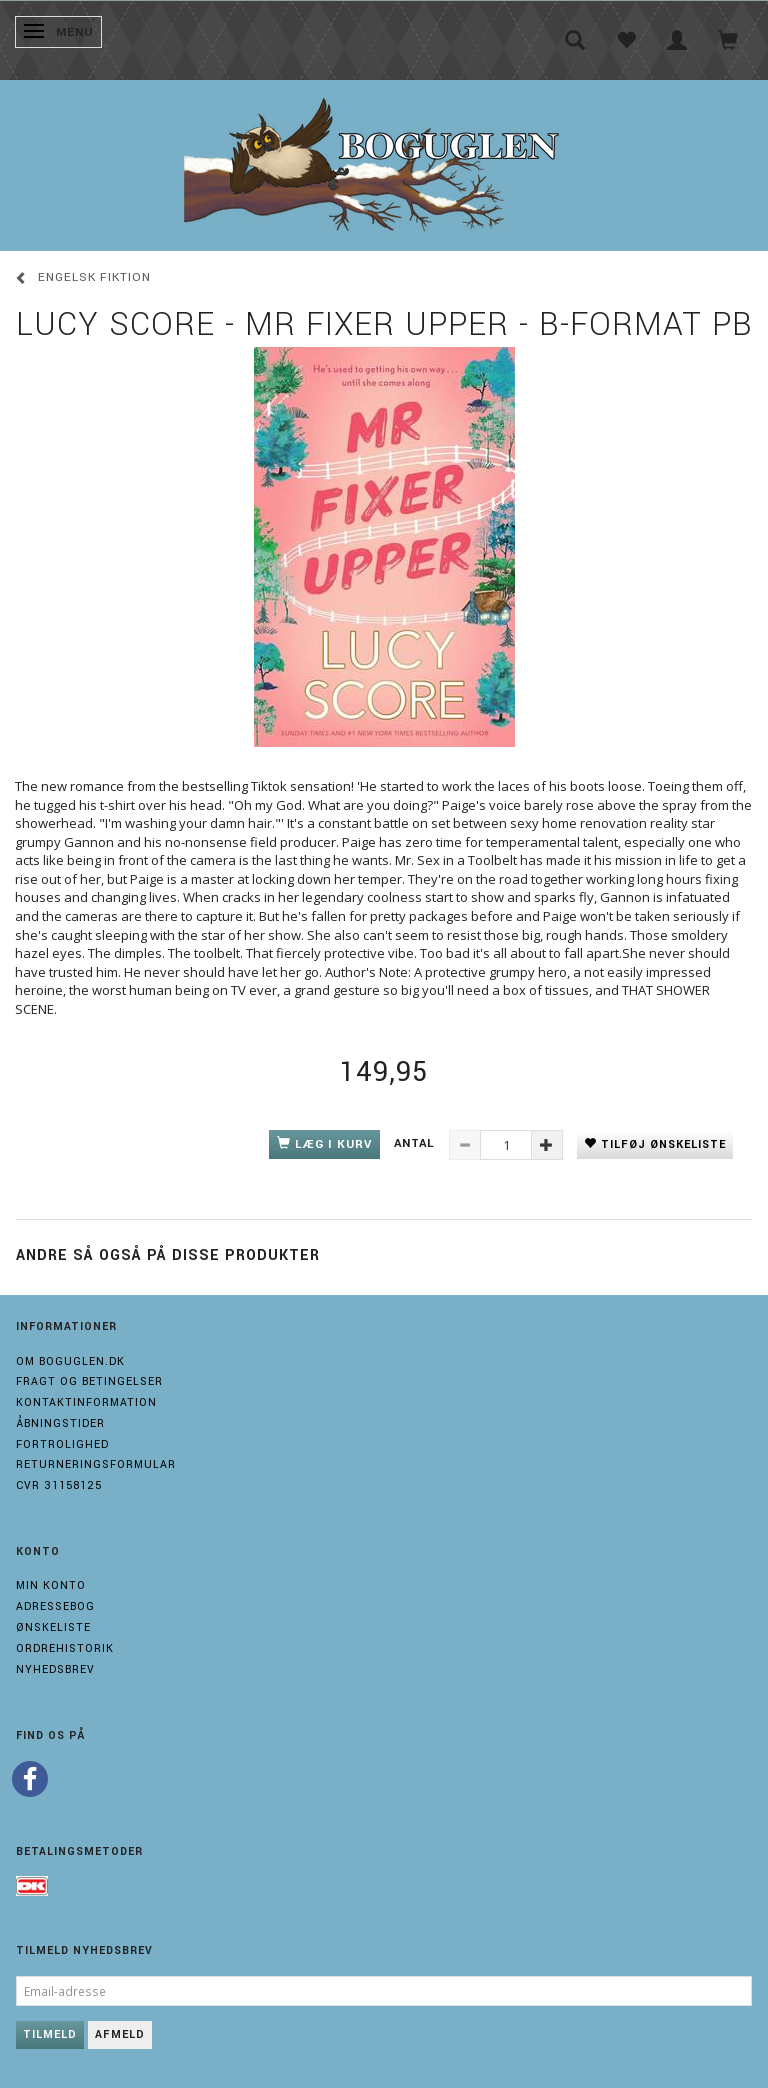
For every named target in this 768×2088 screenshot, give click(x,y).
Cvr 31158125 (59, 1485)
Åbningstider (60, 1423)
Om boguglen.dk (70, 1361)
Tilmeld (50, 2034)
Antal (416, 1143)
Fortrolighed (62, 1444)
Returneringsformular (96, 1464)
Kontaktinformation (86, 1402)
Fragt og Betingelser (89, 1381)
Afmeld (120, 2034)
